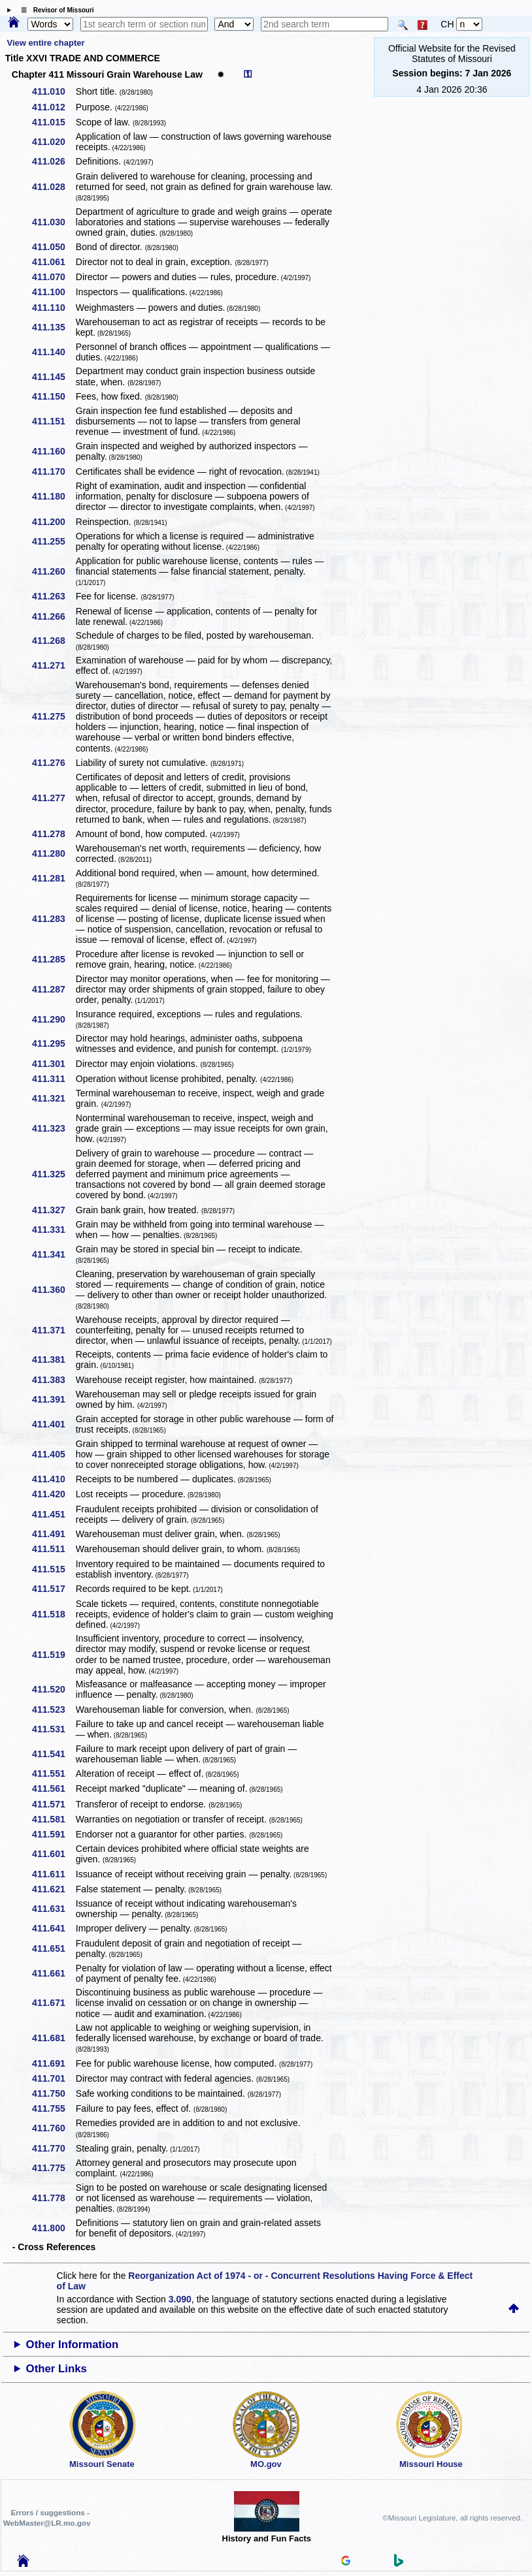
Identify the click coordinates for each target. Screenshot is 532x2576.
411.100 (53, 292)
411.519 (53, 1654)
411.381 (53, 1359)
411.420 (53, 1494)
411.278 (53, 834)
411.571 (53, 1804)
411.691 (53, 2063)
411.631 (53, 1908)
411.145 (53, 377)
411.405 (53, 1454)
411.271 (53, 665)
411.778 (53, 2198)
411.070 (53, 277)
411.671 (53, 2002)
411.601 (53, 1854)
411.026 (53, 161)
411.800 (53, 2228)
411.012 (53, 107)
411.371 (53, 1330)
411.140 (53, 352)
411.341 (53, 1254)
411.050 (53, 247)
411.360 (53, 1289)
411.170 (53, 471)
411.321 (53, 1098)
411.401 (53, 1424)
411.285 (53, 959)
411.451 (53, 1514)
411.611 (53, 1874)
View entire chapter (46, 43)
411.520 (53, 1689)
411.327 (53, 1210)
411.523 (53, 1709)
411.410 (53, 1479)
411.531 (53, 1729)
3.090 (180, 2299)
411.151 (53, 421)
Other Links (56, 2368)
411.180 (53, 496)
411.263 (53, 596)
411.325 (53, 1174)
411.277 (53, 798)
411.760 (53, 2128)
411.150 (53, 396)
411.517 (53, 1588)
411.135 (53, 327)
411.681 (53, 2038)
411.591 (53, 1834)
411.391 (53, 1399)
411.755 (53, 2108)
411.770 (53, 2148)
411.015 (53, 122)
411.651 (53, 1948)
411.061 (53, 262)
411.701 (53, 2078)
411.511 (53, 1549)
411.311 (53, 1078)
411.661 (53, 1973)
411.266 (53, 616)
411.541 (53, 1754)
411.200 (53, 522)
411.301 (53, 1063)
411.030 (53, 222)
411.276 (53, 762)
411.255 (53, 541)
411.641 (53, 1928)
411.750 (53, 2093)
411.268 (53, 640)
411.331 (53, 1229)
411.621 (53, 1889)
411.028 (53, 187)
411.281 (53, 878)
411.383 (53, 1380)
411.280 (53, 853)
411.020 (53, 141)
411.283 (53, 919)
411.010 (53, 91)
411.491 (53, 1534)
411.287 (53, 989)
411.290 (53, 1019)
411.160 (53, 451)
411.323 (53, 1128)
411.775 (53, 2168)
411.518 (53, 1614)
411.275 (53, 716)
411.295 (53, 1043)
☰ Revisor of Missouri (54, 10)
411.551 (53, 1773)
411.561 (53, 1788)
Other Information (72, 2344)
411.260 (53, 571)
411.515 (53, 1569)
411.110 (53, 307)
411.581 (53, 1819)
